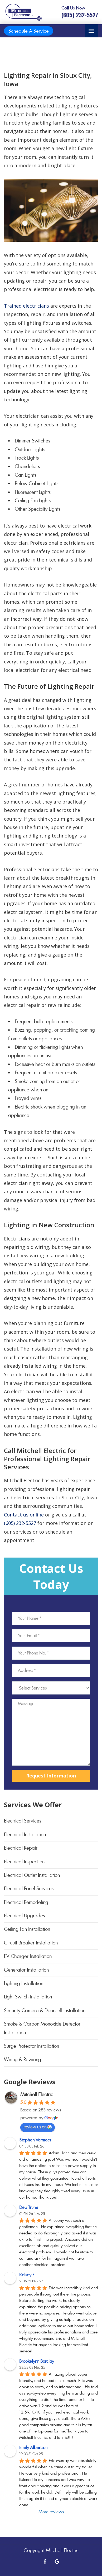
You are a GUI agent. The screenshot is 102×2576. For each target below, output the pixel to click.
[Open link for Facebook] (45, 2561)
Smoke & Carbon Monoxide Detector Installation (42, 2028)
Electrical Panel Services (29, 1888)
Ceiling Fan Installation (27, 1929)
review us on (37, 2127)
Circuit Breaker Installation (31, 1943)
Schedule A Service (28, 31)
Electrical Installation (25, 1834)
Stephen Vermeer (35, 2140)
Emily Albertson (33, 2447)
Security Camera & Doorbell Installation (44, 2010)
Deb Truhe (28, 2207)
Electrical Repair (20, 1848)
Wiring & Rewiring (22, 2059)
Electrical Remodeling (26, 1902)
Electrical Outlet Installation (32, 1875)
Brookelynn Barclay (36, 2361)
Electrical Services (22, 1821)
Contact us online (24, 1514)
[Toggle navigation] (91, 30)
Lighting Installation (23, 1983)
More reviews (51, 2512)
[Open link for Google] (57, 2561)
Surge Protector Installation (31, 2046)
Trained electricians (26, 306)
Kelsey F (26, 2275)
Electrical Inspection (24, 1862)
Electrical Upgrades (24, 1916)
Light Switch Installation (28, 1997)
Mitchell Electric (36, 2094)
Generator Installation (26, 1970)
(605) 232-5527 (20, 1523)
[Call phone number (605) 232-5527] (79, 12)
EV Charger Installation (28, 1956)
